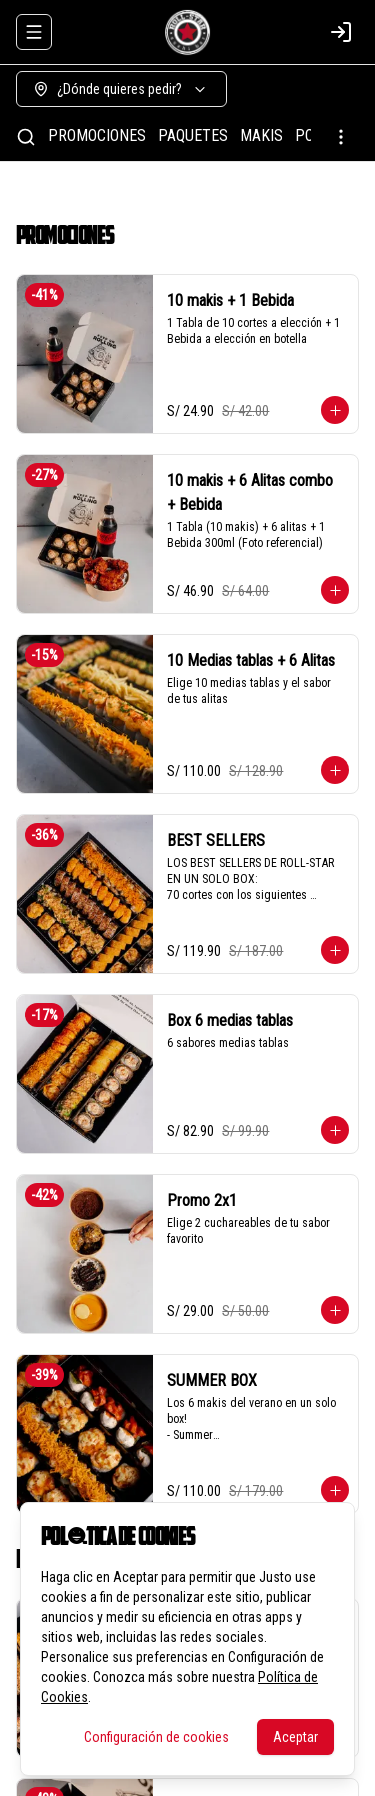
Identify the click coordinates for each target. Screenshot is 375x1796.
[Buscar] (26, 137)
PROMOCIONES (97, 135)
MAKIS (261, 135)
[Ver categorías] (341, 137)
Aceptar (295, 1737)
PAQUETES (193, 135)
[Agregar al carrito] (335, 410)
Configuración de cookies (156, 1737)
